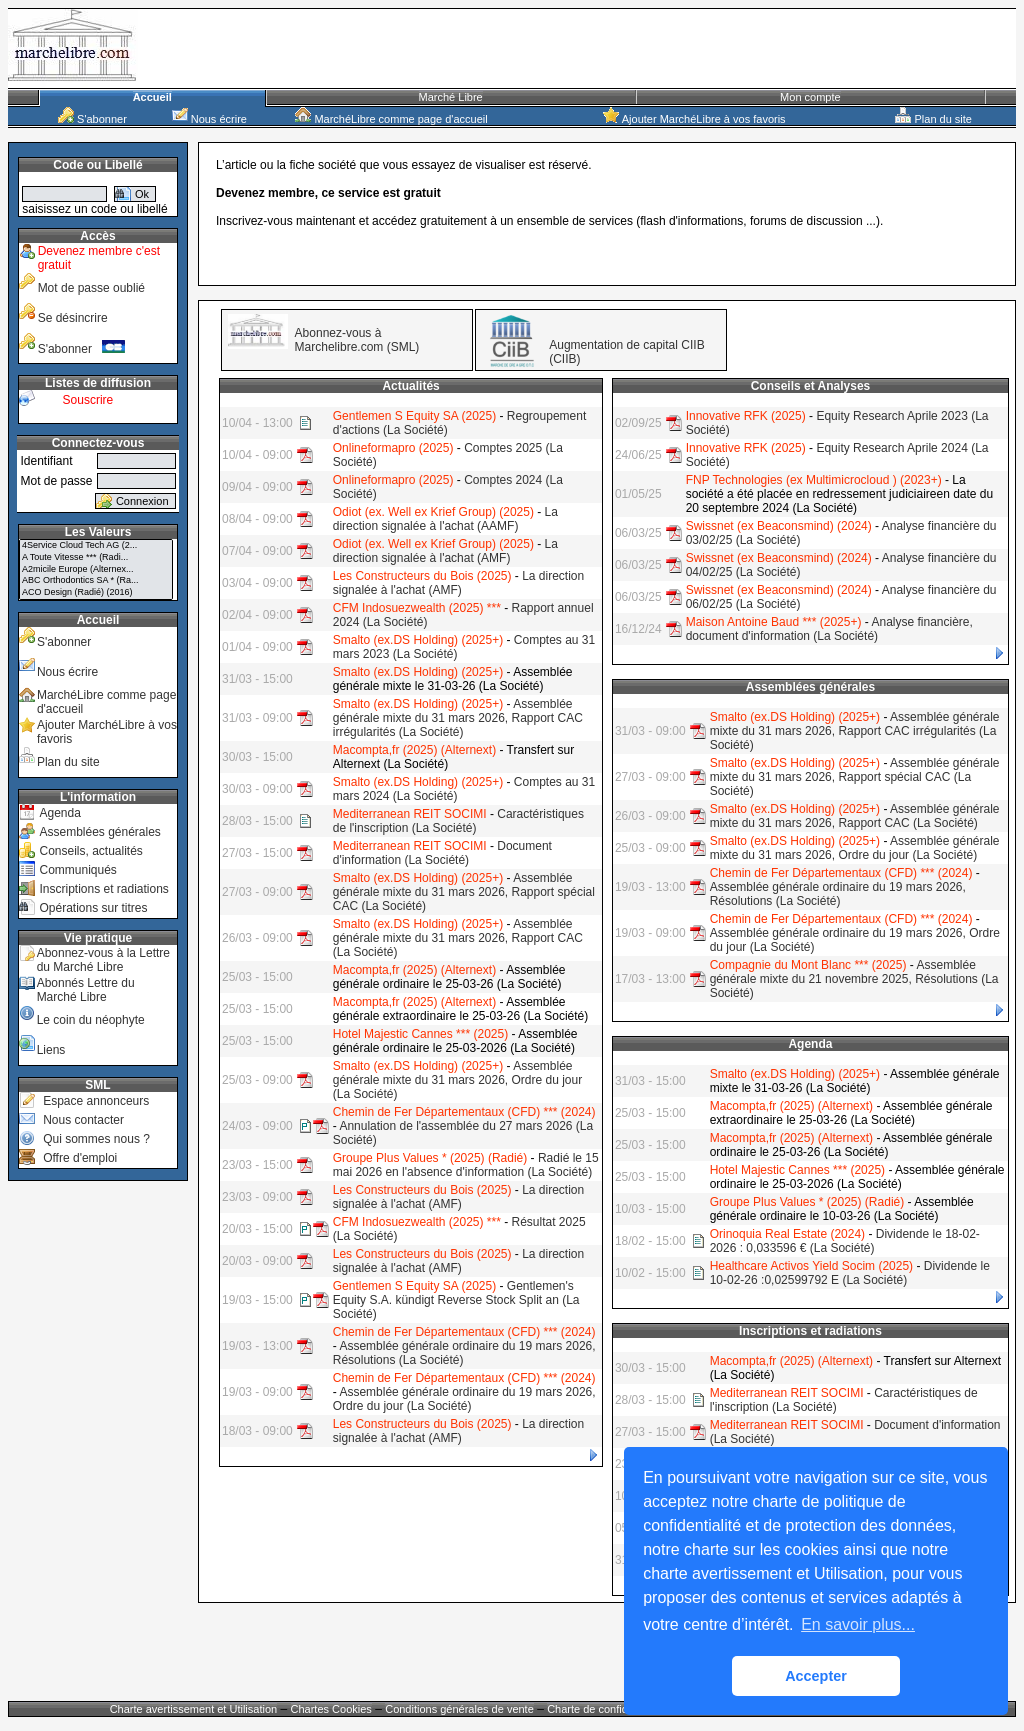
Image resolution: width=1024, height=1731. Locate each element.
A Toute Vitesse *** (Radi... (96, 558)
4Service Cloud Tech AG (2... (96, 546)
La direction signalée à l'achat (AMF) (445, 551)
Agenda (59, 813)
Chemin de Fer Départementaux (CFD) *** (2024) (464, 1112)
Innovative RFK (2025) (746, 416)
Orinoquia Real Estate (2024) (787, 1234)
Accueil (152, 97)
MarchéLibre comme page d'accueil (391, 119)
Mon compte (810, 97)
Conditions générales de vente (459, 1709)
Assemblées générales (99, 832)
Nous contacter (83, 1120)
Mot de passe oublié (91, 288)
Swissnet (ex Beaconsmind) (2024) (779, 526)
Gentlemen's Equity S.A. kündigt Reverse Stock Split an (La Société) (456, 1300)
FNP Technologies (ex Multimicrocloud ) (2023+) (814, 480)
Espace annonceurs (96, 1101)
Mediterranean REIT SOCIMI (410, 814)
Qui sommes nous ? (96, 1139)
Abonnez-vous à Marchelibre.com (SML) (357, 340)
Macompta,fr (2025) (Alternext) (414, 750)
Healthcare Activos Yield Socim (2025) (811, 1266)
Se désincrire (73, 318)
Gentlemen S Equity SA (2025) (414, 416)
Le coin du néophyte (91, 1020)
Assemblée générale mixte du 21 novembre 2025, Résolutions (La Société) (854, 979)
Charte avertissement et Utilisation (194, 1709)
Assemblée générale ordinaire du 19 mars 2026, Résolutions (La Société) (838, 894)
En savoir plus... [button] (858, 1624)
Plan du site (933, 119)
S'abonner (92, 119)
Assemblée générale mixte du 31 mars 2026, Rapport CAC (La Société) (458, 938)
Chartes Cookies (331, 1709)
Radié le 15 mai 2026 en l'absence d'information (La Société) (466, 1165)
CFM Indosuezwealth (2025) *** (417, 608)
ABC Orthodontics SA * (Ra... (96, 581)
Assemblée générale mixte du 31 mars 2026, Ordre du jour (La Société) (457, 1080)
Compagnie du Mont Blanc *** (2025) (808, 965)
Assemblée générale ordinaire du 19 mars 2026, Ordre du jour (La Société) (464, 1399)
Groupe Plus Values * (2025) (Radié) (430, 1158)
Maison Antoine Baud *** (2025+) (774, 622)
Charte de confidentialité (606, 1709)
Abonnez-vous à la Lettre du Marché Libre (103, 960)
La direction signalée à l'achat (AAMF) (445, 519)
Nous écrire (209, 119)
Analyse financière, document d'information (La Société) (829, 629)
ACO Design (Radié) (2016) (96, 593)
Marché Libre (451, 97)
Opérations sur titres (93, 908)
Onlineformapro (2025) (393, 448)
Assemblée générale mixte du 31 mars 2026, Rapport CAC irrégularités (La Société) (458, 718)
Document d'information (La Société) (442, 853)
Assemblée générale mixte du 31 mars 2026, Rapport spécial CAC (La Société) (464, 892)
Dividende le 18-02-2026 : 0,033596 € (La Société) (845, 1241)
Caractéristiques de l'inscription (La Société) (458, 821)
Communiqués (77, 870)
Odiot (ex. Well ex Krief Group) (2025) (433, 512)
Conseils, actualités (90, 851)
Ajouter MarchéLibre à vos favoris (694, 119)
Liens (51, 1050)
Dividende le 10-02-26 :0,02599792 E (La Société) (850, 1273)
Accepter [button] (816, 1676)
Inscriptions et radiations (103, 889)
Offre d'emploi (80, 1158)
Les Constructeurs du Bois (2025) (422, 576)
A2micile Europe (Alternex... (96, 570)
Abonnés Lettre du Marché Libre (86, 990)
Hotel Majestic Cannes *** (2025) (420, 1034)
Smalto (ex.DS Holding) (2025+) (418, 640)
